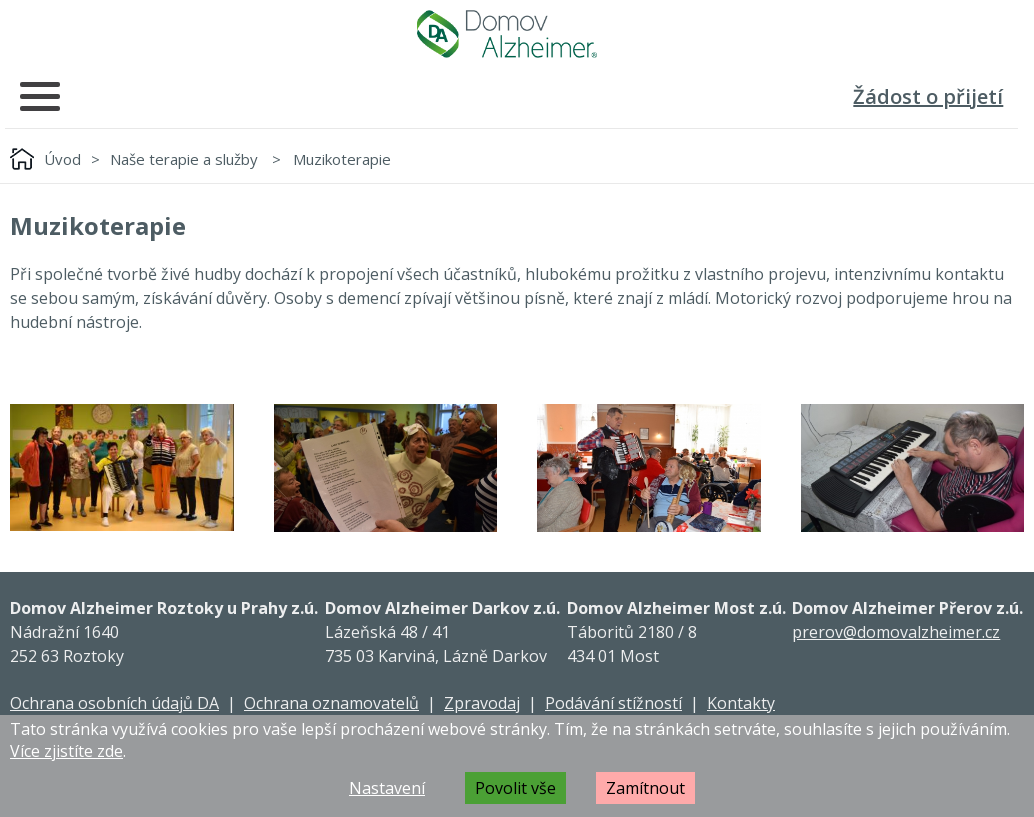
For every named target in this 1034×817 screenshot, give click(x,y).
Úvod (62, 159)
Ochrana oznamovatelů (331, 703)
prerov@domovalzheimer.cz (896, 632)
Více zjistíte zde (66, 751)
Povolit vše (515, 788)
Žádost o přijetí (928, 96)
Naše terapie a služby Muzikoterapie (250, 159)
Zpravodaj (482, 703)
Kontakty (741, 703)
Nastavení (387, 788)
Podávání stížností (613, 703)
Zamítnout (645, 788)
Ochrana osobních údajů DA (114, 703)
